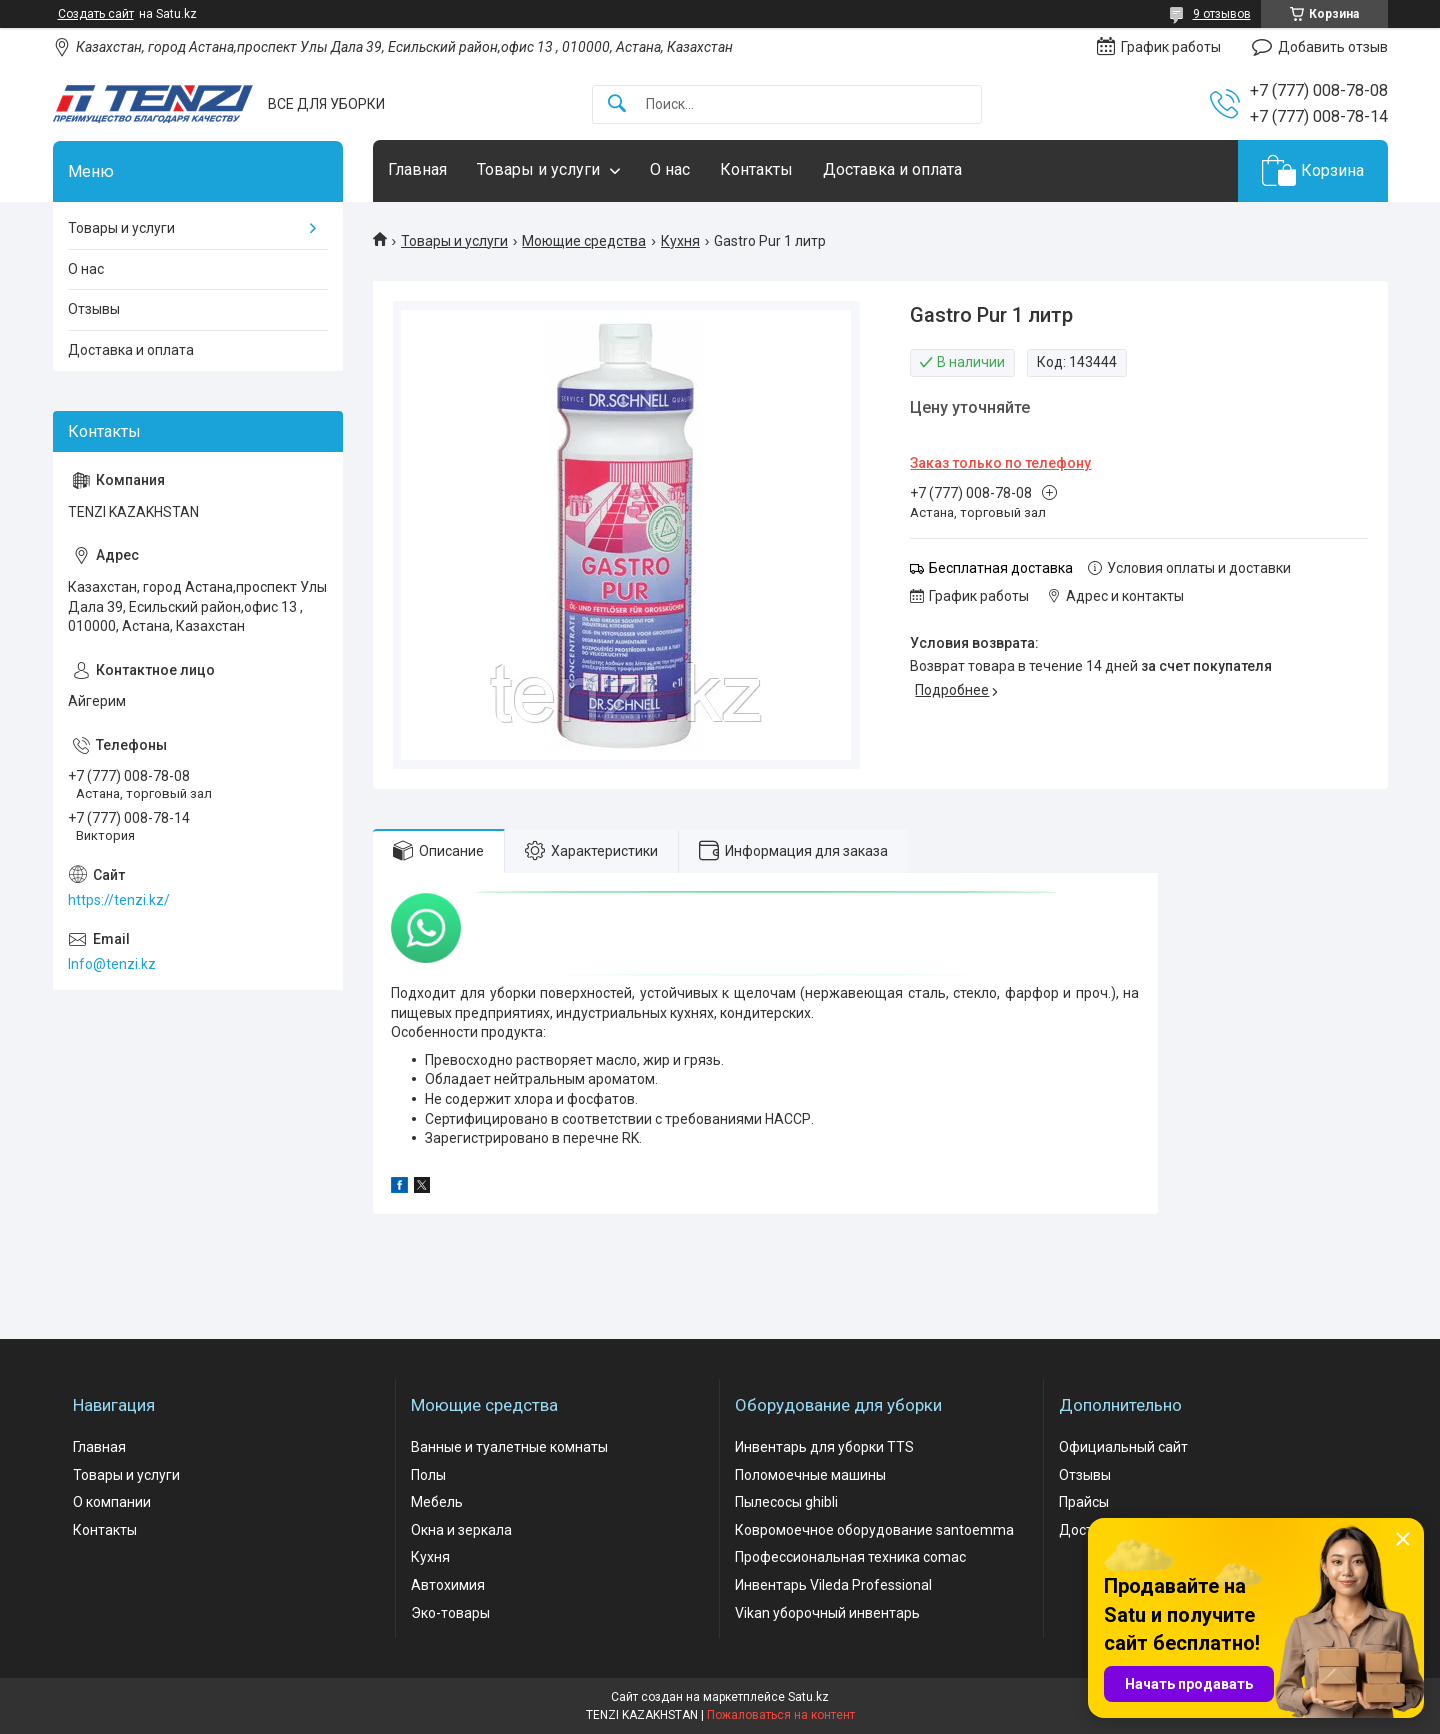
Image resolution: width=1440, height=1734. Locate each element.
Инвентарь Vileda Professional (833, 1585)
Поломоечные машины (810, 1475)
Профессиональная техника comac (850, 1557)
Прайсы (1084, 1502)
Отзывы (94, 309)
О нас (670, 169)
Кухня (680, 241)
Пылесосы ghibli (786, 1502)
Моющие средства (584, 241)
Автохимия (448, 1585)
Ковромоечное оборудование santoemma (874, 1530)
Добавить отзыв (1333, 47)
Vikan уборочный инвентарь (827, 1613)
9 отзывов (1222, 14)
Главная (417, 169)
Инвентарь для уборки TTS (824, 1447)
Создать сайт (96, 14)
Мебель (437, 1502)
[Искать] (617, 104)
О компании (112, 1502)
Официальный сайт (1123, 1447)
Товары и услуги (538, 169)
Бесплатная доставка (1001, 568)
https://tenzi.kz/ (119, 900)
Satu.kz (808, 1697)
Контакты (756, 169)
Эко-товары (450, 1613)
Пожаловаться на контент (781, 1715)
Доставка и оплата (892, 169)
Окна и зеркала (461, 1530)
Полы (428, 1475)
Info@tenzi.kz (112, 964)
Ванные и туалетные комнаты (509, 1447)
